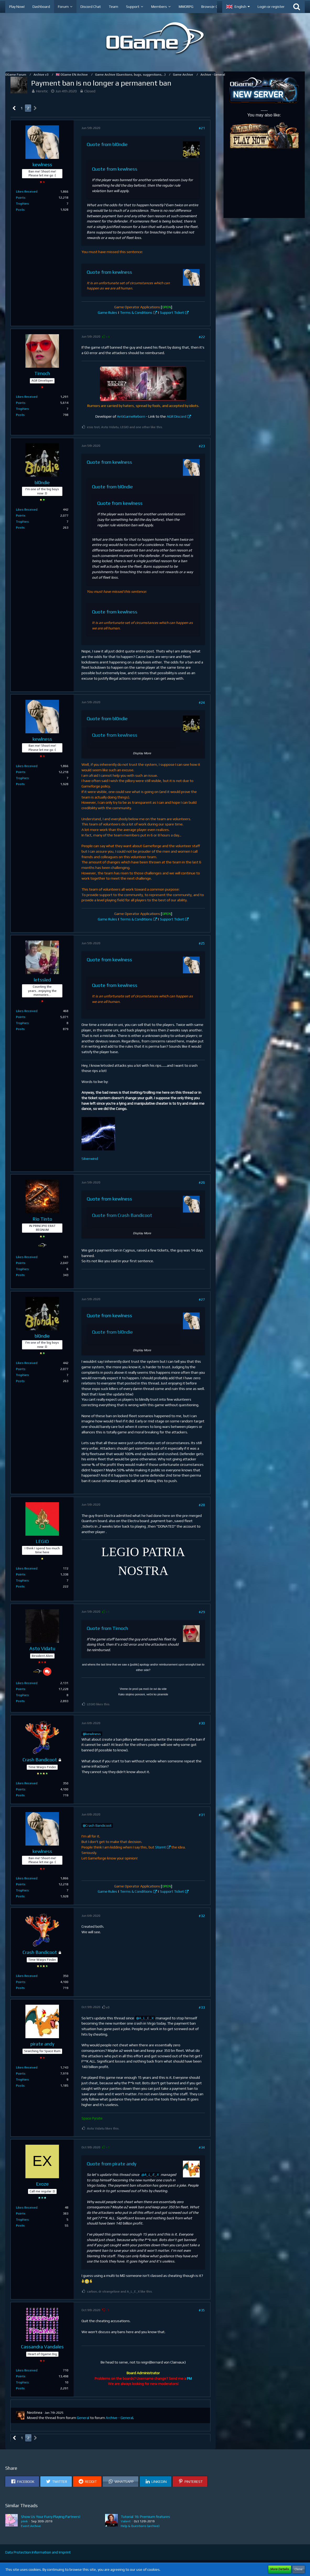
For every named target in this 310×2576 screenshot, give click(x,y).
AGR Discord (176, 416)
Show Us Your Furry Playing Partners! (50, 2516)
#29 (202, 1612)
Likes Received (26, 191)
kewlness (93, 1734)
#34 (202, 2147)
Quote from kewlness (114, 169)
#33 (202, 2007)
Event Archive (31, 2526)
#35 (202, 2310)
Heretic (42, 91)
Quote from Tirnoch (107, 1628)
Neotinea (34, 2412)
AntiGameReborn (131, 416)
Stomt (160, 1847)
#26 (202, 1182)
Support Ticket (172, 312)
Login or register (271, 6)
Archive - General (119, 2418)
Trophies (22, 203)
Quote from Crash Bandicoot (122, 1215)
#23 (202, 446)
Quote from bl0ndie (107, 144)
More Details (279, 2569)
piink (24, 2521)
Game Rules (107, 312)
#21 (202, 128)
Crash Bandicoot (98, 1825)
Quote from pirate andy (111, 2163)
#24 (202, 702)
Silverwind (89, 1158)
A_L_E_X (146, 2018)
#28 (202, 1505)
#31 (202, 1815)
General (83, 2418)
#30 (202, 1723)
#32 (202, 1916)
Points (20, 197)
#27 (202, 1299)
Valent (125, 2521)
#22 (202, 337)
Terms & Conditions (136, 312)
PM (189, 2378)
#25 (202, 943)
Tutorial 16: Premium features (145, 2516)
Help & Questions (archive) (140, 2526)
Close (299, 2569)
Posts (20, 209)
